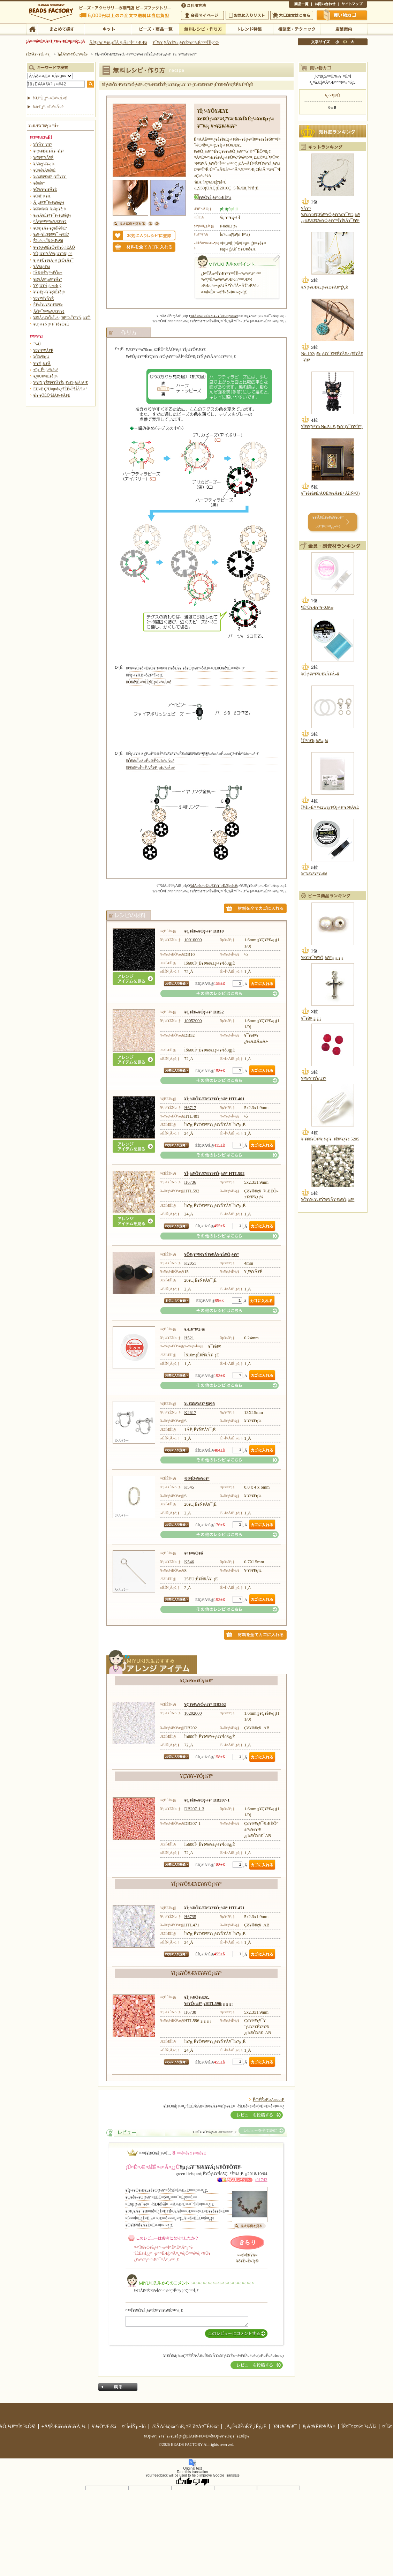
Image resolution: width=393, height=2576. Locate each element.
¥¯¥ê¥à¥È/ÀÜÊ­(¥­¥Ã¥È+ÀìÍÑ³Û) (330, 493)
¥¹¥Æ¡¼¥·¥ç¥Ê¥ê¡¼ (49, 292)
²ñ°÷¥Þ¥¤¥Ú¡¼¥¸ (202, 15)
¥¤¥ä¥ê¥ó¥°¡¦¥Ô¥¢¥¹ (50, 177)
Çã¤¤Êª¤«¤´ (342, 15)
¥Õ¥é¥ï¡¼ (41, 357)
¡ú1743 (261, 2179)
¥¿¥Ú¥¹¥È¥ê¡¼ (45, 376)
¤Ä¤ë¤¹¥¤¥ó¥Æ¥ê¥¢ (50, 221)
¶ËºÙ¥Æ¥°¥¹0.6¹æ (317, 607)
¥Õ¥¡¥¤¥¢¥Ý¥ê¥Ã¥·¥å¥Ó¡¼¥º (211, 1254)
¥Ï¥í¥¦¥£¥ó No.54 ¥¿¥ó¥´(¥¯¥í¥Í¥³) (332, 426)
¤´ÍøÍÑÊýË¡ (194, 5)
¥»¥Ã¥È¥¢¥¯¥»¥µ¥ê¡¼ (52, 215)
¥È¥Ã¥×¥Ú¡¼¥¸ (38, 54)
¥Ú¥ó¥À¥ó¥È (44, 170)
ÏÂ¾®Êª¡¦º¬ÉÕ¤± (47, 273)
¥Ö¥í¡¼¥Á (42, 196)
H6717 (190, 1107)
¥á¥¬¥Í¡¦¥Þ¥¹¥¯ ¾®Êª (51, 234)
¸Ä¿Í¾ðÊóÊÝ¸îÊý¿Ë (245, 2426)
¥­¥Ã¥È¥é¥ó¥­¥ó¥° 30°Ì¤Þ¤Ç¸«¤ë (327, 522)
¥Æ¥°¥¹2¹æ (194, 1329)
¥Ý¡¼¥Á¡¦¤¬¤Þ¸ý (47, 286)
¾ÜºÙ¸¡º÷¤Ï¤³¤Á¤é (50, 98)
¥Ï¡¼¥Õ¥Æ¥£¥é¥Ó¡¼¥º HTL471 (214, 1907)
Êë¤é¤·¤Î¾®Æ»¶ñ (48, 241)
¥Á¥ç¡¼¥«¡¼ (44, 164)
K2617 (190, 1412)
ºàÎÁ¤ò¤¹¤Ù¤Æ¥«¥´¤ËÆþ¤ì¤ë (213, 316)
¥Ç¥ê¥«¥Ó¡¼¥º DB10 (204, 931)
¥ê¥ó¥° (39, 183)
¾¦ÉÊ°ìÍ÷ (300, 5)
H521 (189, 1337)
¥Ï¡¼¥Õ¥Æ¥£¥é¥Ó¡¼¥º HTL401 (214, 1098)
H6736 (190, 1182)
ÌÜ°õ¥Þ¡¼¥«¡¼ (314, 740)
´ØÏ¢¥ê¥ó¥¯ (284, 2426)
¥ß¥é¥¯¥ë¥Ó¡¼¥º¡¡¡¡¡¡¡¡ (322, 957)
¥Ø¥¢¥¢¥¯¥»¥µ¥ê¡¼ (50, 209)
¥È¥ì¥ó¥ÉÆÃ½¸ (249, 28)
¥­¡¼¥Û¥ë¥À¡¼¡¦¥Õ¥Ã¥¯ (53, 260)
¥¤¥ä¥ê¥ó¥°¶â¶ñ (199, 1403)
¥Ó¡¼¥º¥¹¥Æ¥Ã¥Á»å (320, 674)
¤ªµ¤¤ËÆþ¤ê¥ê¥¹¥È (247, 15)
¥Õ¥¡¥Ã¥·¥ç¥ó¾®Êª (50, 228)
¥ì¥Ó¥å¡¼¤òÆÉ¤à (215, 197)
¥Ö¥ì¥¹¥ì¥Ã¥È (45, 189)
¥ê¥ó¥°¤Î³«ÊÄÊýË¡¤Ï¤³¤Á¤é (150, 767)
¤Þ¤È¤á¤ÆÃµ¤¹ (61, 28)
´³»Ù (37, 344)
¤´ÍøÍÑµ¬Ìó (134, 2426)
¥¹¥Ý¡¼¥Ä (42, 363)
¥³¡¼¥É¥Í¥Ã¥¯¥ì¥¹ (48, 151)
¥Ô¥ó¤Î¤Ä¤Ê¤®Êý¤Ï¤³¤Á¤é (150, 760)
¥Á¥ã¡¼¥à (41, 266)
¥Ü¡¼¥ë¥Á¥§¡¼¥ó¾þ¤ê (53, 254)
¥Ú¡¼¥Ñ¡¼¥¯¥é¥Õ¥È (51, 324)
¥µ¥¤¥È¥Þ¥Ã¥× (353, 5)
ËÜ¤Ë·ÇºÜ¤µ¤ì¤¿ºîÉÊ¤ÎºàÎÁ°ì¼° (60, 389)
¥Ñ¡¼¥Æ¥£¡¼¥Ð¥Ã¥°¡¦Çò (324, 287)
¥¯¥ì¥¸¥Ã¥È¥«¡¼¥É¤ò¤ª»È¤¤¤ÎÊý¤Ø (186, 42)
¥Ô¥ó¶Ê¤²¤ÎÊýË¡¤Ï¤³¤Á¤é (148, 682)
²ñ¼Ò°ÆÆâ (104, 2426)
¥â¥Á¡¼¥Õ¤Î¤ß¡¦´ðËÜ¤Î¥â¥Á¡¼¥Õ (62, 318)
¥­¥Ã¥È (108, 28)
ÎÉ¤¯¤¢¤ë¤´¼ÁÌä (358, 2426)
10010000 (193, 939)
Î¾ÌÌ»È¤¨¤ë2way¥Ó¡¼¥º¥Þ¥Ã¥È (330, 807)
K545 (189, 1487)
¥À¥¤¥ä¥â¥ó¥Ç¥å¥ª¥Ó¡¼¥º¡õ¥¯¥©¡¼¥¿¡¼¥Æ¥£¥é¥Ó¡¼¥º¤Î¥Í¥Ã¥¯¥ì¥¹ (330, 214)
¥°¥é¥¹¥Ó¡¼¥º (313, 1078)
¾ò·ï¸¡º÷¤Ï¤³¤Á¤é (48, 106)
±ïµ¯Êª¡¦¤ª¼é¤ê (46, 370)
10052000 (193, 1020)
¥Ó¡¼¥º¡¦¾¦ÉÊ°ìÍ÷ (155, 28)
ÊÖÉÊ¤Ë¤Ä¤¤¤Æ (269, 2099)
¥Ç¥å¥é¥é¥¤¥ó (314, 873)
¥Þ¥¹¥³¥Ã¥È (43, 351)
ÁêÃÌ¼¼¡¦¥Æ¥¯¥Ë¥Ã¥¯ (296, 28)
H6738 (190, 2012)
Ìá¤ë (118, 2387)
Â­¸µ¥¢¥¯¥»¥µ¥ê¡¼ (49, 202)
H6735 (190, 1916)
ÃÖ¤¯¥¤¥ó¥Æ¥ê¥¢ (49, 311)
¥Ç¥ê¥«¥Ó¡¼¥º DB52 (204, 1012)
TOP (32, 28)
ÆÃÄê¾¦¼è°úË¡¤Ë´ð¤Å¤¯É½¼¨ (185, 2426)
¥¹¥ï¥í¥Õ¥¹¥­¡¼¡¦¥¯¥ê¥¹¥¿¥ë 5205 (330, 1139)
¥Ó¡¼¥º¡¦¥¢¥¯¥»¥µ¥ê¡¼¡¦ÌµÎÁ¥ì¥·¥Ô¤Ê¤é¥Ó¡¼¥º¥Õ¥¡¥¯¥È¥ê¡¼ (196, 2436)
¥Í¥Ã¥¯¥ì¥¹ (42, 145)
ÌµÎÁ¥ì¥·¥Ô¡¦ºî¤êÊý (202, 28)
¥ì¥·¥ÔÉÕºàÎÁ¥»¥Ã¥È (51, 395)
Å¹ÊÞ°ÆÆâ (343, 28)
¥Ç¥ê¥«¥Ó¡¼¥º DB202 (205, 1704)
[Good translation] (184, 2481)
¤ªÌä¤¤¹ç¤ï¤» (325, 5)
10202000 (193, 1713)
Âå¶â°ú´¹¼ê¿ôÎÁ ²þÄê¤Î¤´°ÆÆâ (118, 42)
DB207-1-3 (194, 1808)
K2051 (190, 1263)
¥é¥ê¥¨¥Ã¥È (43, 158)
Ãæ (345, 41)
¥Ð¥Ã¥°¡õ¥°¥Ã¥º (47, 279)
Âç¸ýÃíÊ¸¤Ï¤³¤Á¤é (291, 15)
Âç (352, 41)
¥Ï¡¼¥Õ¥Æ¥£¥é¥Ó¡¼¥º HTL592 (214, 1173)
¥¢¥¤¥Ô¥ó (193, 1553)
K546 (189, 1561)
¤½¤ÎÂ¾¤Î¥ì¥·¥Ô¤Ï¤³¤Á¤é (219, 993)
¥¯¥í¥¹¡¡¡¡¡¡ (311, 1018)
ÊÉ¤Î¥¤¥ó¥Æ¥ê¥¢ (48, 305)
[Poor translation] (200, 2481)
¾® (337, 41)
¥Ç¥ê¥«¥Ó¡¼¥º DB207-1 (206, 1800)
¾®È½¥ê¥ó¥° (196, 1478)
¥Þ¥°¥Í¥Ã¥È (43, 299)
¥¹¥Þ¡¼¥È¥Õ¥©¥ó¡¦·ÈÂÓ (54, 247)
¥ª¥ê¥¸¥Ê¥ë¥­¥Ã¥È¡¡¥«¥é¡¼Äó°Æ (60, 383)
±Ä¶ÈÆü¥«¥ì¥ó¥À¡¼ (63, 2426)
